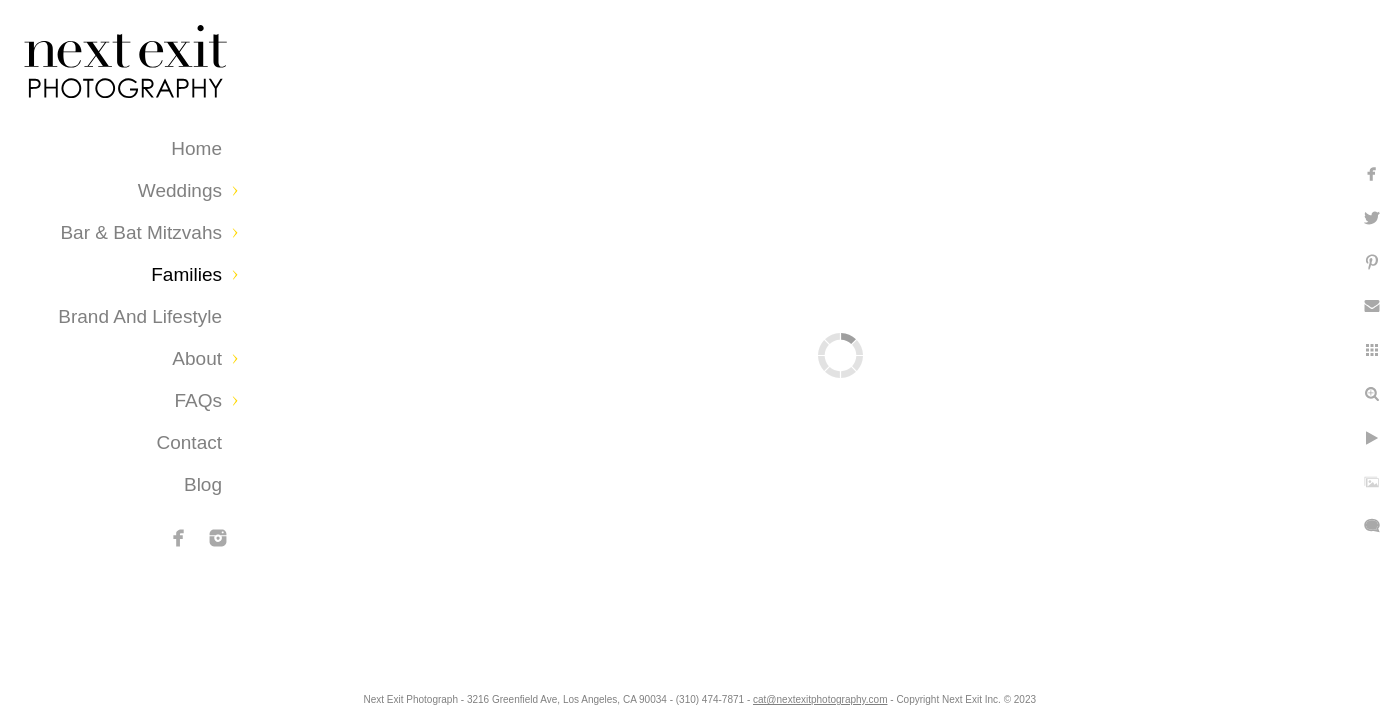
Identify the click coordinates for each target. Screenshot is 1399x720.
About (197, 358)
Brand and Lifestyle (140, 316)
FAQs (198, 400)
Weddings (180, 190)
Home (196, 148)
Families (186, 274)
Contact (189, 442)
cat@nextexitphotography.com (820, 699)
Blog (203, 484)
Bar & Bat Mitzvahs (141, 232)
